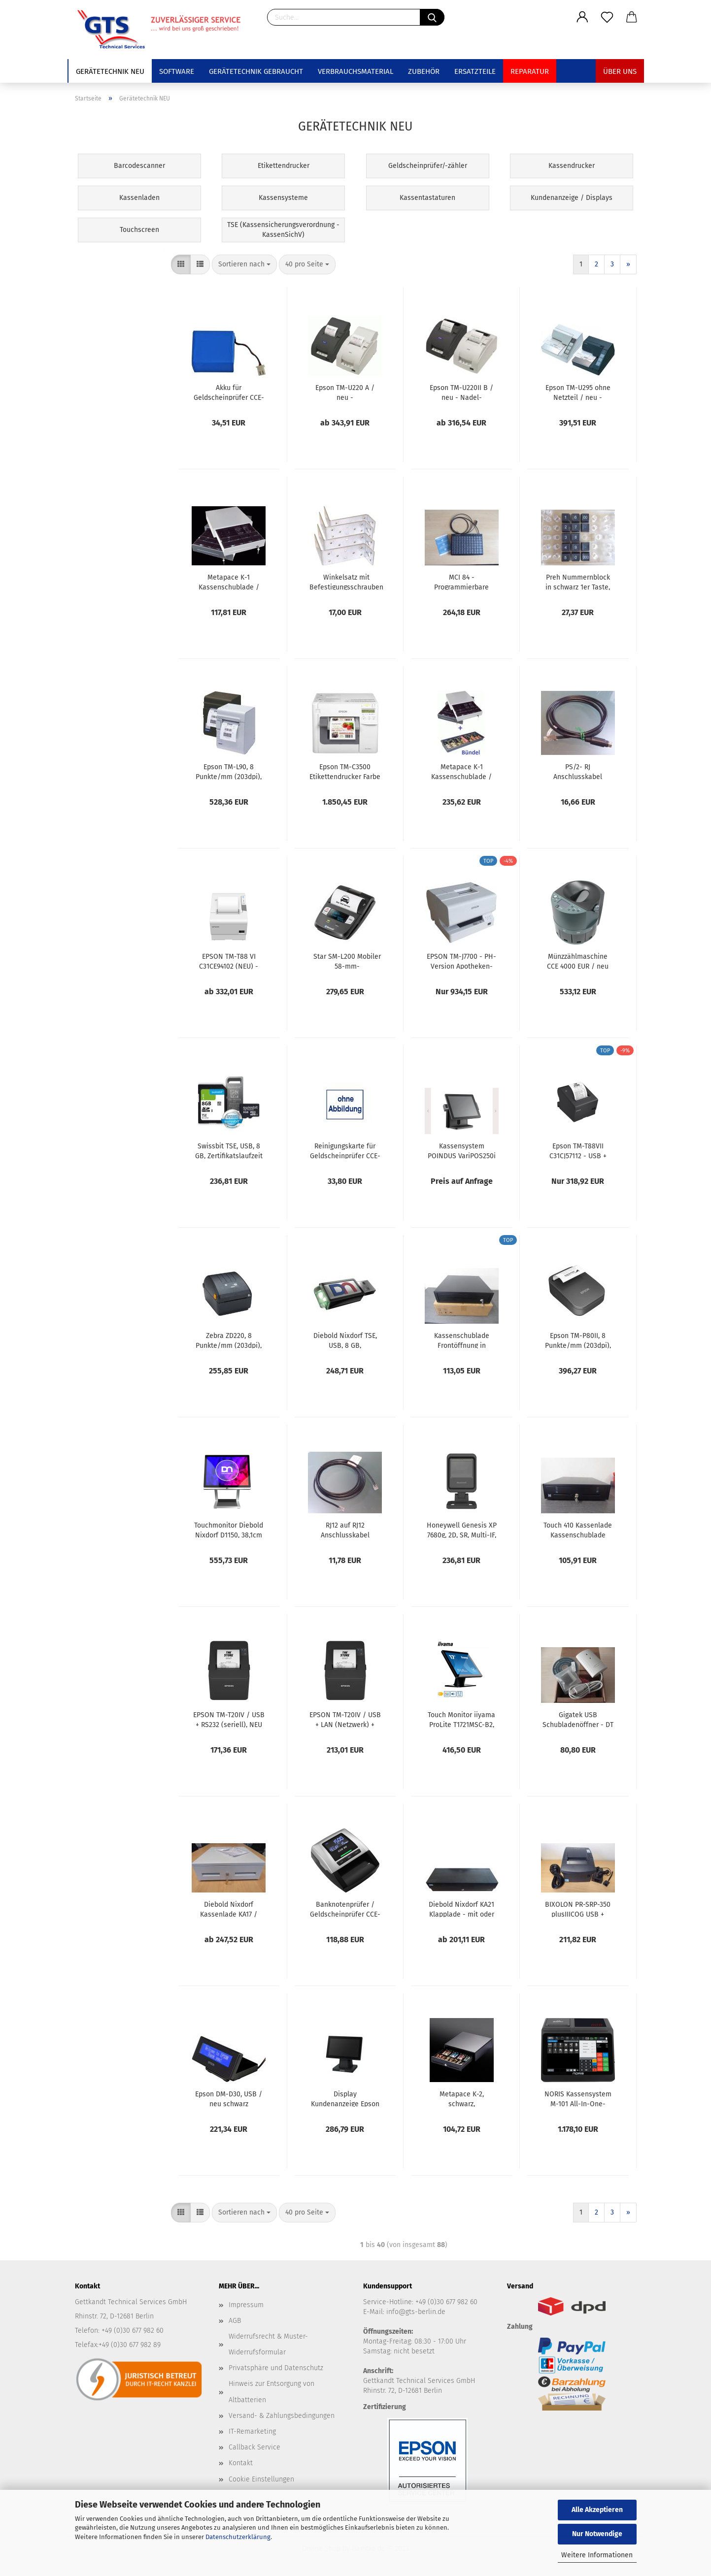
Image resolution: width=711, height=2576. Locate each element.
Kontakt (241, 2463)
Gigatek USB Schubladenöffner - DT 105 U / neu (577, 1719)
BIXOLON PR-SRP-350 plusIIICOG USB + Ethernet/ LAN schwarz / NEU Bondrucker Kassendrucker (577, 1908)
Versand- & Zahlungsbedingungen (282, 2416)
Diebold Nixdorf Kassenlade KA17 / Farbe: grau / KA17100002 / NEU (228, 1908)
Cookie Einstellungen (261, 2479)
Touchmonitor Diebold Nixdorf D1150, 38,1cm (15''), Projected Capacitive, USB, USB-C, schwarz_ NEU (228, 1529)
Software (176, 71)
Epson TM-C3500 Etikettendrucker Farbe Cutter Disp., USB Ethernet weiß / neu (344, 771)
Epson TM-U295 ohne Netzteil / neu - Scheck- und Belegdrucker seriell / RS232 (577, 392)
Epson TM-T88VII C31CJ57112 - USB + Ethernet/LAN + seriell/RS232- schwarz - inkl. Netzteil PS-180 (577, 1150)
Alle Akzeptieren (597, 2510)
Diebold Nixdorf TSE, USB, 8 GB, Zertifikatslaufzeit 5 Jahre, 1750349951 (345, 1340)
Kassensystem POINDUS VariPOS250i (462, 1150)
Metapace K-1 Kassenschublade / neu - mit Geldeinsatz (229, 581)
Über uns (620, 71)
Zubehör (424, 71)
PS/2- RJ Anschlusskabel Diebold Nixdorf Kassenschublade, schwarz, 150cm (577, 771)
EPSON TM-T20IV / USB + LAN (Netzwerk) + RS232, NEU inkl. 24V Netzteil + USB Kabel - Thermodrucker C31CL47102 (345, 1719)
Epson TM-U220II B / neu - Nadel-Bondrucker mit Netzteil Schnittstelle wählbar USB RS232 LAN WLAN (461, 392)
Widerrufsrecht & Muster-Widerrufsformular (268, 2344)
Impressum (246, 2305)
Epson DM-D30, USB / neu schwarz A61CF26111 (228, 2098)
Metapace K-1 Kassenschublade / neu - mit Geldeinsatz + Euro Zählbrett (462, 771)
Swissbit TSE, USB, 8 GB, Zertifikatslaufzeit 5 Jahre (229, 1150)
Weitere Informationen (597, 2555)
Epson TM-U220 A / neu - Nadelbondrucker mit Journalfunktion (345, 392)
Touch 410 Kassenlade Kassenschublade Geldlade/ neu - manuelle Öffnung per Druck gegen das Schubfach (577, 1529)
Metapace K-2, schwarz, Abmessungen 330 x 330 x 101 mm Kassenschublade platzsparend (462, 2098)
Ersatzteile (475, 71)
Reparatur (529, 71)
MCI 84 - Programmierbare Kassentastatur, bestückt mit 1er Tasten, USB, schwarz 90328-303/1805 (461, 581)
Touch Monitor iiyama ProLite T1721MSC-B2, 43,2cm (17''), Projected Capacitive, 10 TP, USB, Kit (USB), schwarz (461, 1719)
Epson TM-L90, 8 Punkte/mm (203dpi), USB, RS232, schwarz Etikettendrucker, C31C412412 (229, 771)
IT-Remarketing (252, 2431)
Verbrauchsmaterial (355, 71)
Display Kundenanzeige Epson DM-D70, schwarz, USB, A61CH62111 (345, 2098)
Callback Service (254, 2447)
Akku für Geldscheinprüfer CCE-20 (229, 392)
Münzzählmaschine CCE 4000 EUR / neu (578, 960)
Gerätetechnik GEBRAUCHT (256, 71)
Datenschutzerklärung (238, 2537)
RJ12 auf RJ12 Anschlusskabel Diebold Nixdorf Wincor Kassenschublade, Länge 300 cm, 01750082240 (345, 1529)
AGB (235, 2320)
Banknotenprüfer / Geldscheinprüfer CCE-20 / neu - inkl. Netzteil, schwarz (345, 1908)
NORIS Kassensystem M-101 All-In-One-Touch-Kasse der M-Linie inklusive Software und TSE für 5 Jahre (577, 2098)
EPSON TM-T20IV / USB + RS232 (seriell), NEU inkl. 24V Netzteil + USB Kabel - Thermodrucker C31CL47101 (229, 1719)
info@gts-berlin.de (415, 2312)
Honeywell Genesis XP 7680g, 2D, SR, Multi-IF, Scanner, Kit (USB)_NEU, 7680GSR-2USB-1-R (462, 1529)
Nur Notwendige (597, 2534)
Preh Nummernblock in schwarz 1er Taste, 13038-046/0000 (577, 581)
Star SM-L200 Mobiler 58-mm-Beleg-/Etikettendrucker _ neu (347, 960)
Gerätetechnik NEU (110, 71)
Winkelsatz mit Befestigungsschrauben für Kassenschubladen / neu (346, 581)
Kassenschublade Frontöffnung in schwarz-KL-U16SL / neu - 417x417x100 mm (462, 1340)
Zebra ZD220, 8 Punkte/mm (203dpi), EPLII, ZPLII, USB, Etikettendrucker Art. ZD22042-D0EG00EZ (229, 1340)
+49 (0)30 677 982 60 (446, 2302)
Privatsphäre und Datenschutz (276, 2368)
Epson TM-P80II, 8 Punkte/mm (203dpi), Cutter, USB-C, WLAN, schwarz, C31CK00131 (578, 1340)
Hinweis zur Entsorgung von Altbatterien (271, 2392)
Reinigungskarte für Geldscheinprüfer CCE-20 (345, 1150)
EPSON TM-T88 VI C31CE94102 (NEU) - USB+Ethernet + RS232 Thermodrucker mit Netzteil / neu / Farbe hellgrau (229, 960)
